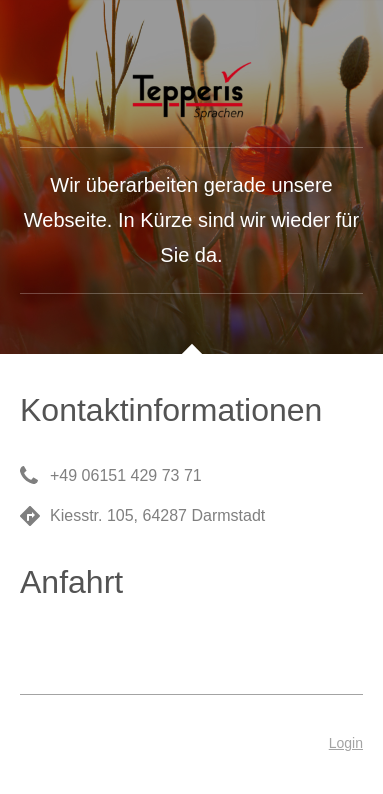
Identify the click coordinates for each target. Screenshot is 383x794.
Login (346, 743)
